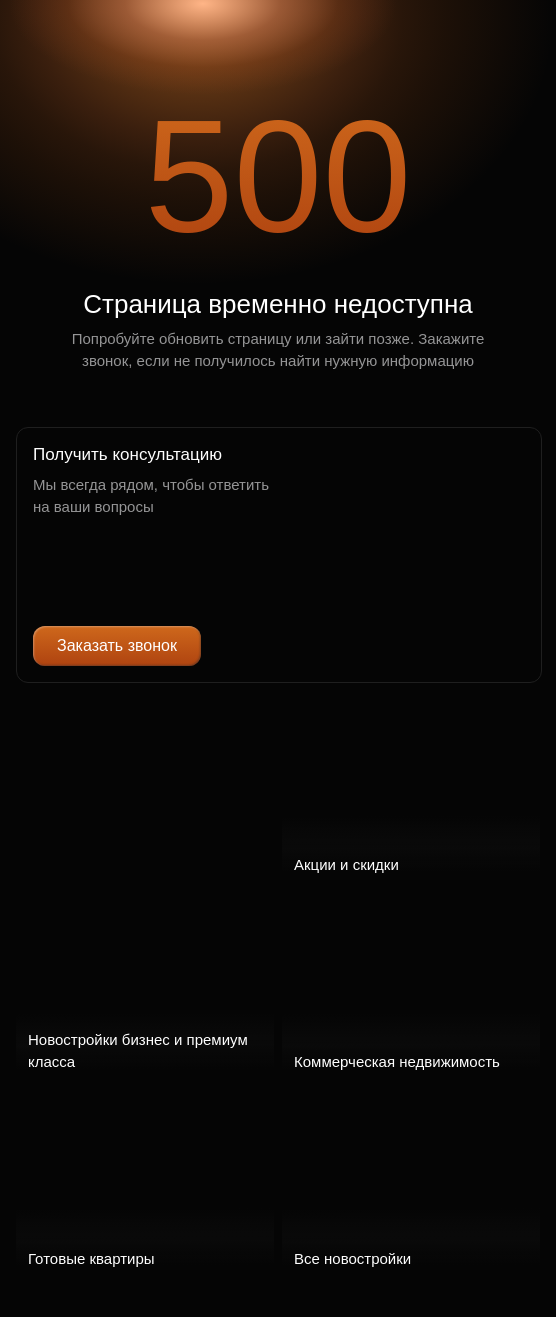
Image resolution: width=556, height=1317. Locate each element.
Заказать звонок (117, 645)
